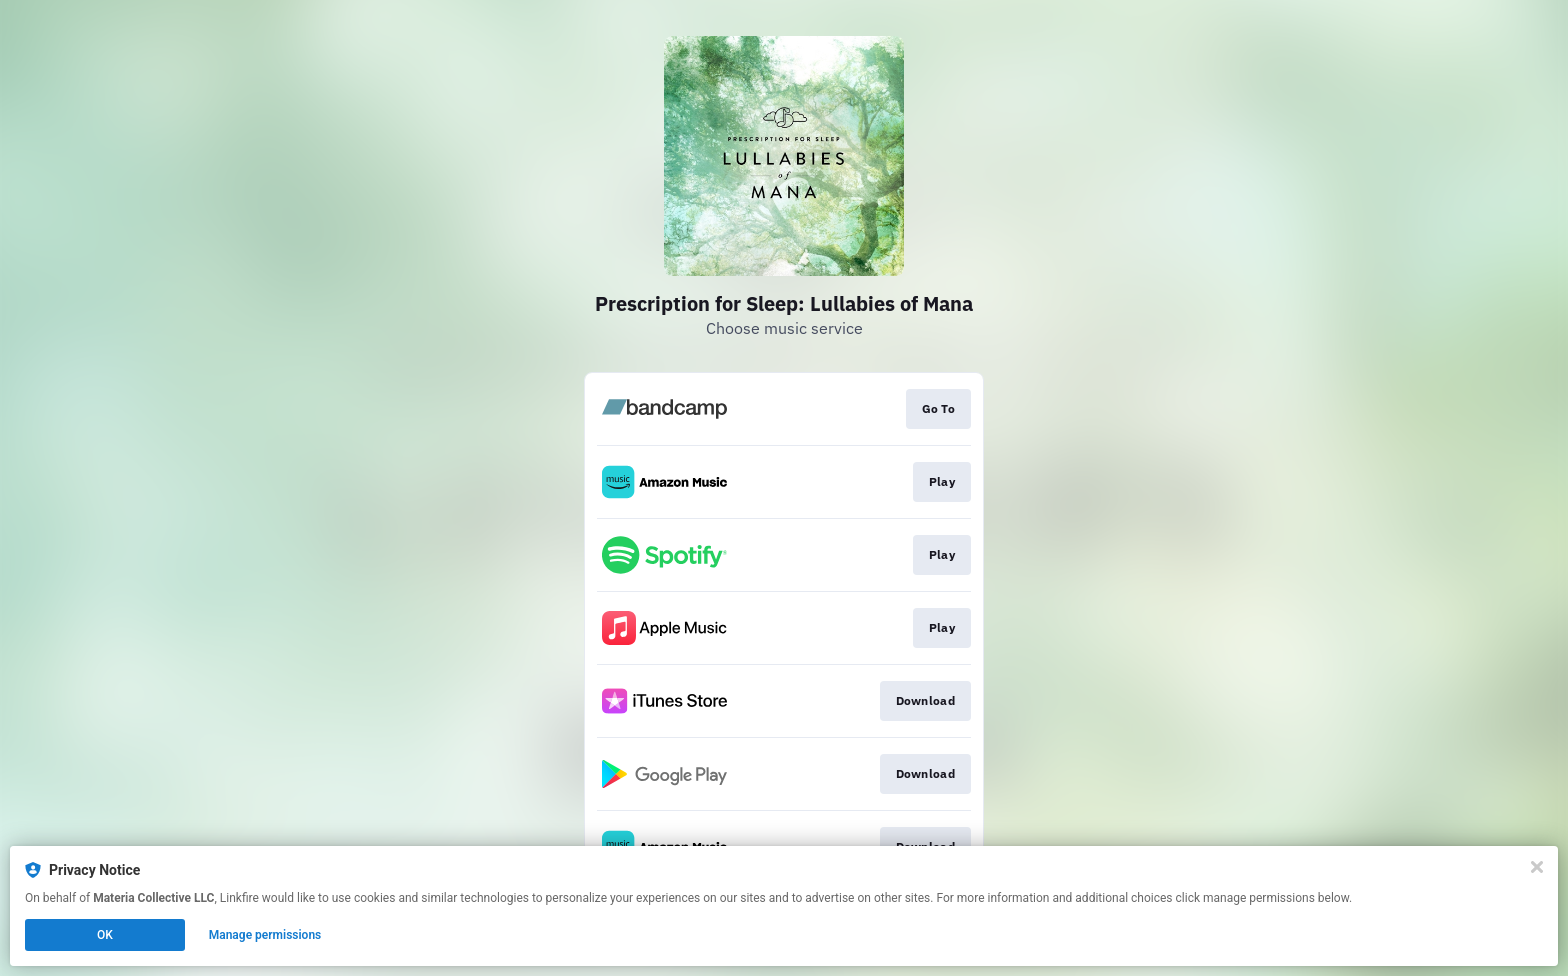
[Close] (1537, 867)
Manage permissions (265, 935)
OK (105, 935)
